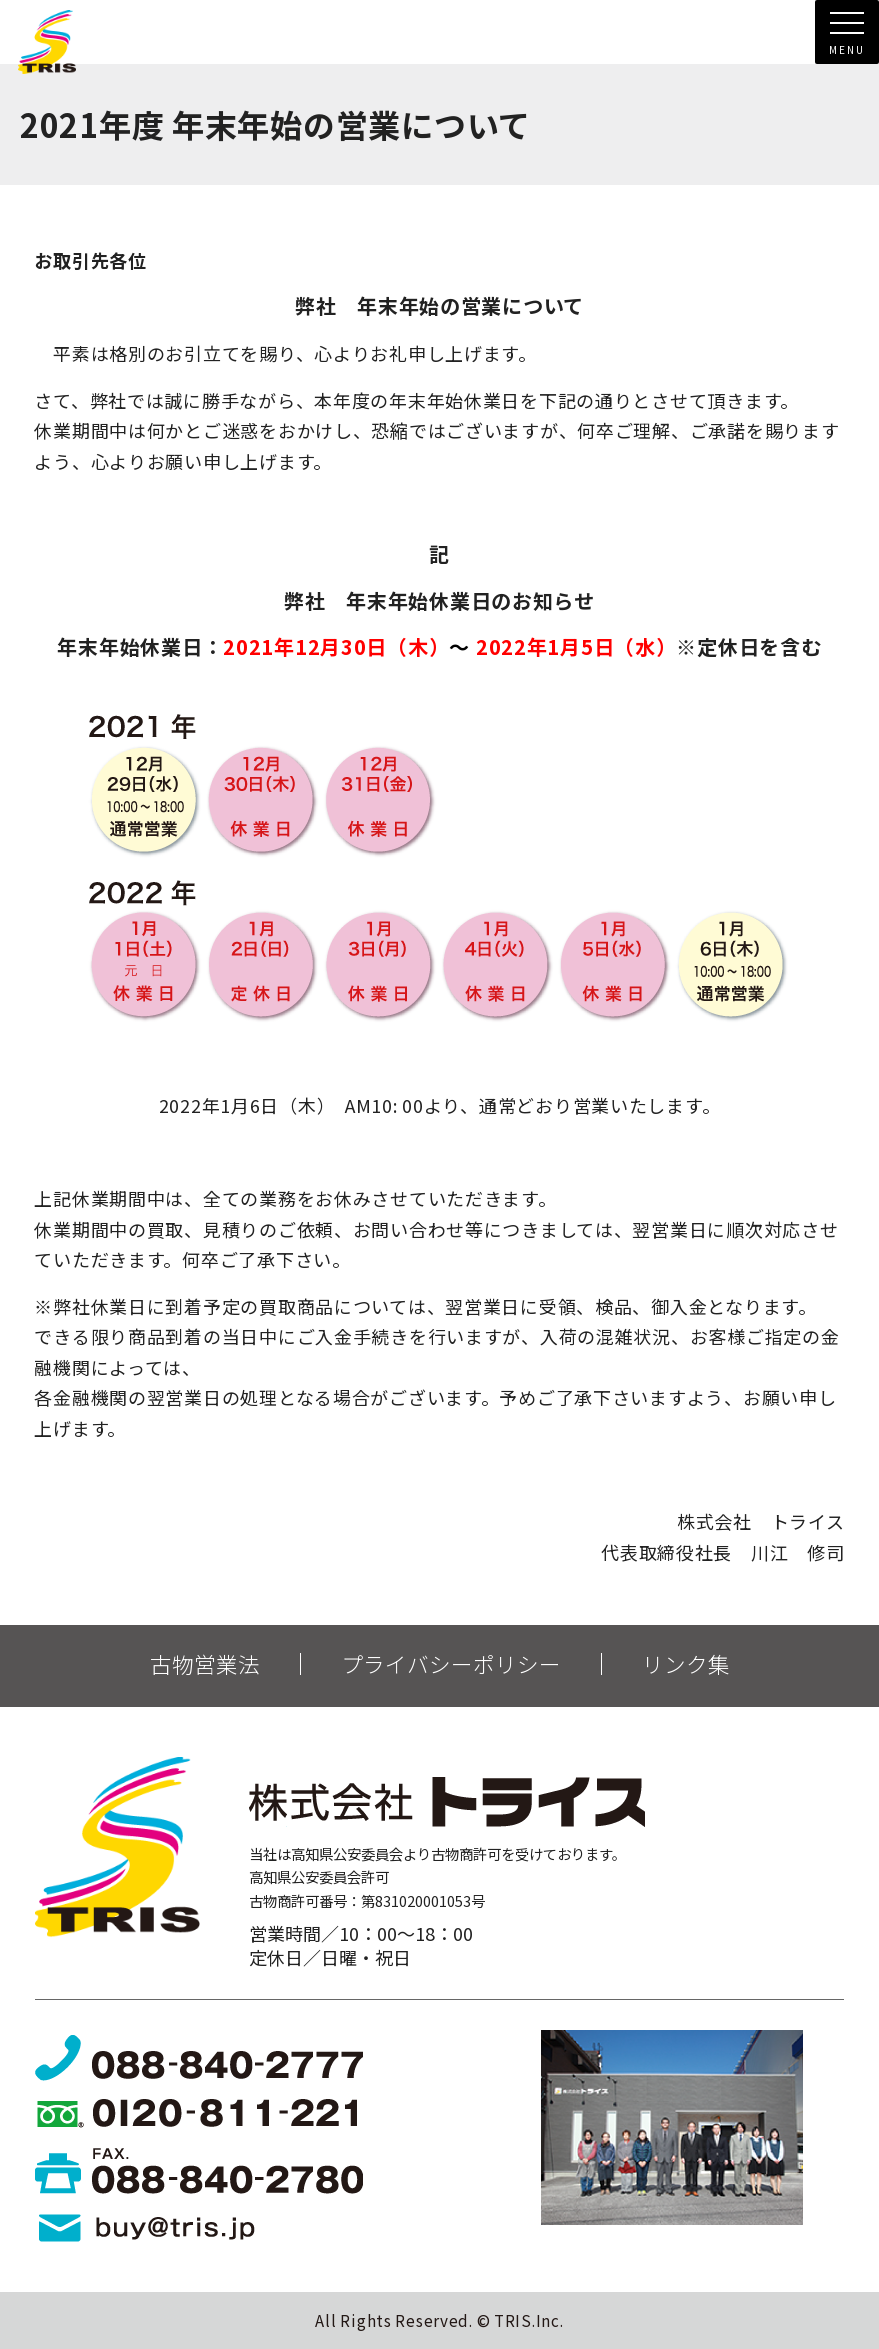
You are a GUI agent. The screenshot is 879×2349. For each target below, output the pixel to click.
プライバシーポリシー (451, 1664)
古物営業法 (205, 1664)
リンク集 (686, 1664)
